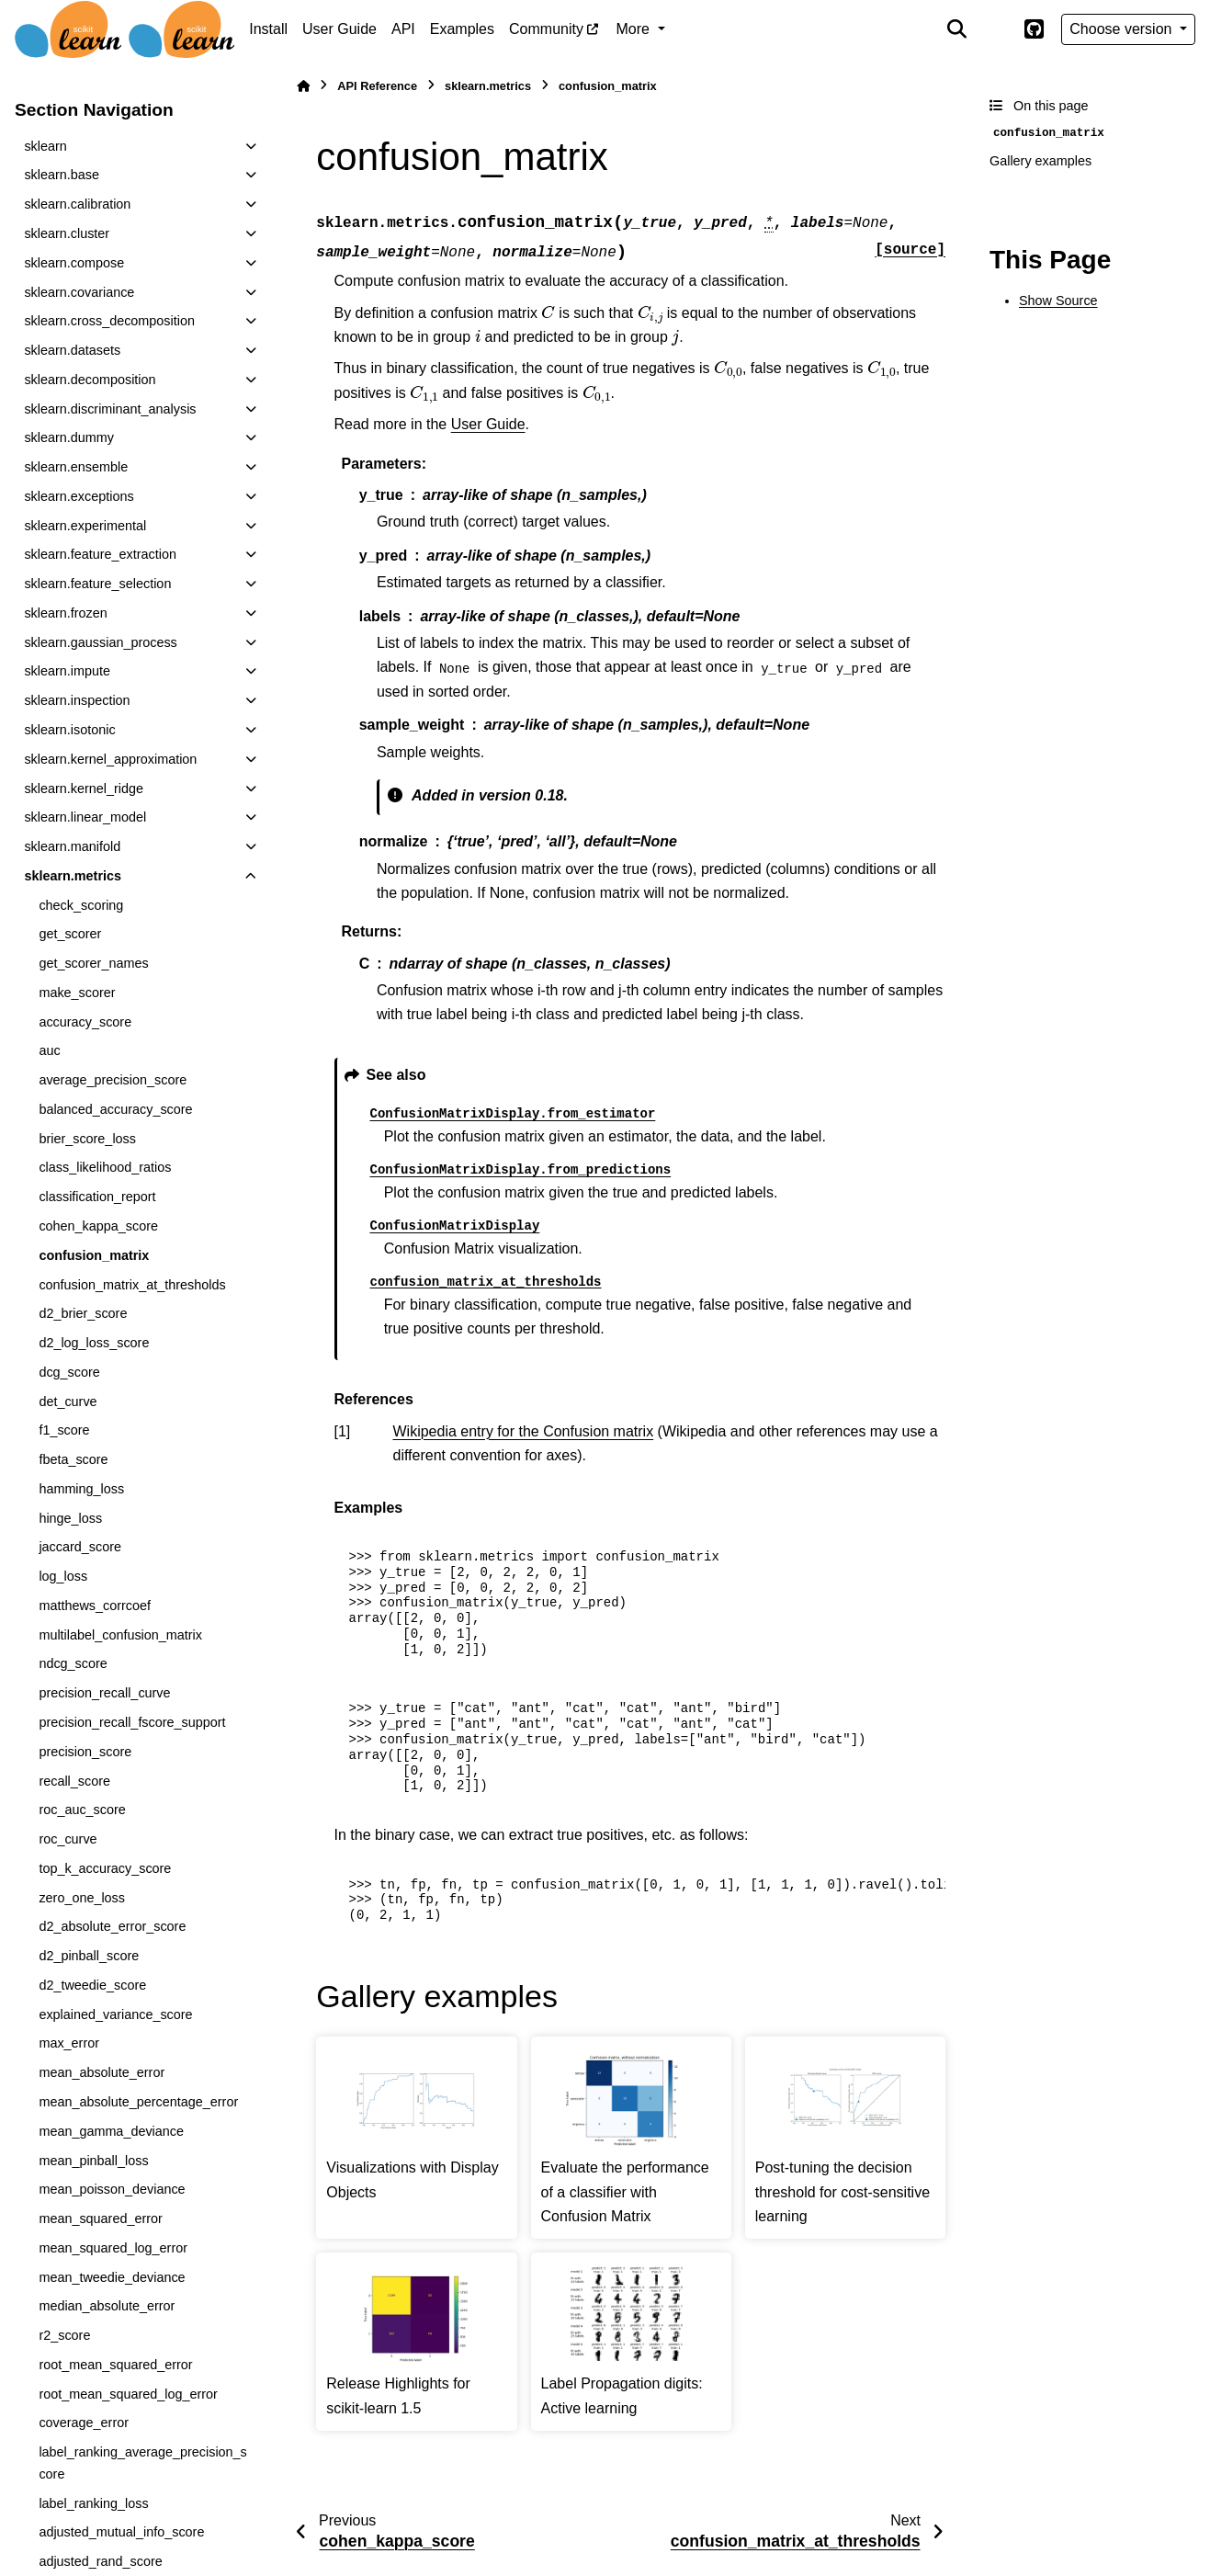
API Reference (377, 86)
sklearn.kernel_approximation (110, 759)
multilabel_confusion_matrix (120, 1635)
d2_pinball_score (89, 1955)
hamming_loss (81, 1488)
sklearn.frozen (65, 613)
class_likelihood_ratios (105, 1167)
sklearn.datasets (72, 350)
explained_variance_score (115, 2014)
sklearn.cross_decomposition (109, 320)
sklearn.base (61, 174)
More (635, 29)
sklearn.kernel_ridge (83, 788)
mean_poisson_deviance (112, 2189)
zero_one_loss (82, 1897)
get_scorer (70, 933)
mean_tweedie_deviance (112, 2277)
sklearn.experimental (85, 525)
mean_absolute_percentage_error (138, 2101)
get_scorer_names (93, 963)
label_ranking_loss (93, 2503)
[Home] (303, 86)
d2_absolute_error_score (112, 1926)
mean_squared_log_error (113, 2248)
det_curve (67, 1401)
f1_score (64, 1430)
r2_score (64, 2335)
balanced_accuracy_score (115, 1109)
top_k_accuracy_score (105, 1868)
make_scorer (77, 992)
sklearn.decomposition (89, 379)
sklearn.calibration (77, 204)
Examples (462, 29)
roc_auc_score (82, 1809)
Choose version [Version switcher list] (1122, 29)
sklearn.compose (74, 262)
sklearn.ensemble (76, 467)
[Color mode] (995, 29)
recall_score (74, 1781)
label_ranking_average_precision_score (142, 2463)
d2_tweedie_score (92, 1985)
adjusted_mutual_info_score (121, 2532)
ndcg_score (73, 1663)
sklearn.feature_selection (97, 583)
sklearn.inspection (77, 700)
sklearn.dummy (69, 437)
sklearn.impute (67, 671)
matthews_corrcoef (95, 1605)
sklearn (45, 146)
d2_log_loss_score (94, 1342)
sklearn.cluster (66, 233)
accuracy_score (85, 1022)
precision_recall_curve (104, 1692)
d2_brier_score (83, 1313)
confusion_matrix (94, 1255)
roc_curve (67, 1839)
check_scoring (81, 905)
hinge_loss (70, 1518)
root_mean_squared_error (115, 2364)
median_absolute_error (107, 2305)
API (403, 29)
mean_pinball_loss (93, 2160)
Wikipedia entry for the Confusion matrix (523, 1431)
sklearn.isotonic (69, 729)
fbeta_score (73, 1459)
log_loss (63, 1576)
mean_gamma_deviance (111, 2131)
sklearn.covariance (79, 292)
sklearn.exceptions (78, 496)
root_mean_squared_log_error (128, 2394)
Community (546, 29)
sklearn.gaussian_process (100, 642)
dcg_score (69, 1372)
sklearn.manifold (72, 846)
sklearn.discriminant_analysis (110, 409)
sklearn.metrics (72, 875)
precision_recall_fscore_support (132, 1722)
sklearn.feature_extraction (100, 554)
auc (49, 1050)
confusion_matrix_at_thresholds (132, 1284)
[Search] (957, 29)
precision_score (85, 1751)
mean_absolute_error (101, 2072)
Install (268, 29)
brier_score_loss (87, 1138)
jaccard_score (80, 1546)
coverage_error (84, 2422)
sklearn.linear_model (85, 817)
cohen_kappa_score (98, 1226)
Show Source (1058, 300)
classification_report (97, 1196)
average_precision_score (113, 1079)
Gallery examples (1040, 160)
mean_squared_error (100, 2218)
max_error (69, 2043)
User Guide (339, 29)
